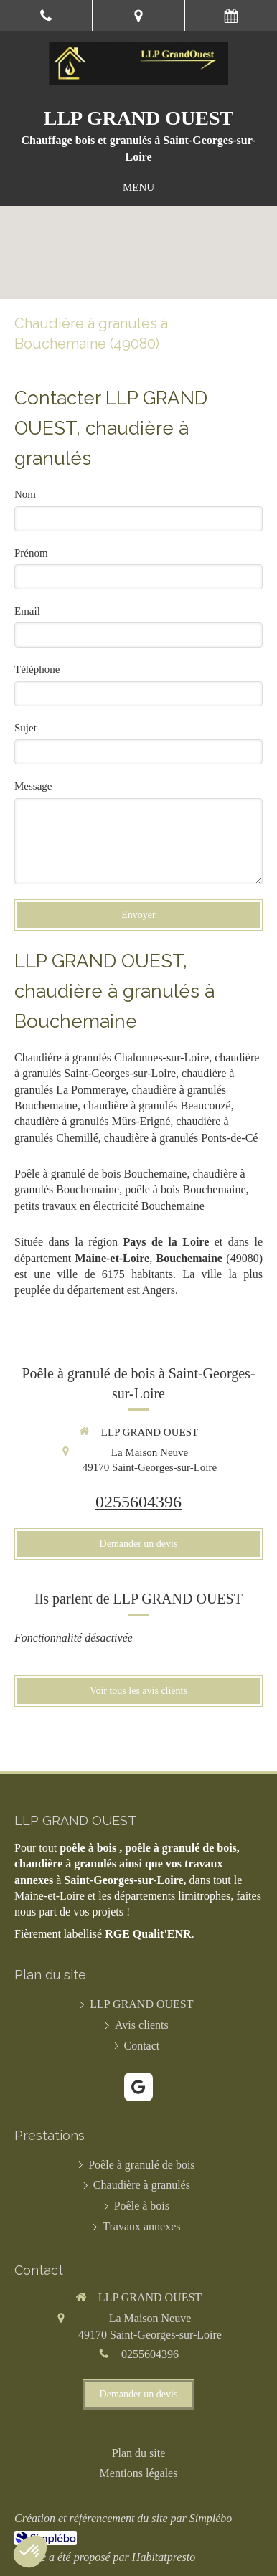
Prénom (31, 553)
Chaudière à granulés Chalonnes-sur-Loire (111, 1057)
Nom (25, 494)
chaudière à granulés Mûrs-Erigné (92, 1121)
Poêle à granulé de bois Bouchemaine (100, 1174)
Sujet (25, 728)
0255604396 (138, 1501)
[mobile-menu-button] (138, 187)
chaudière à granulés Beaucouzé (157, 1105)
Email (27, 611)
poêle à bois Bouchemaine (185, 1189)
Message (33, 786)
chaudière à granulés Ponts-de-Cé (181, 1138)
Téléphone (37, 669)
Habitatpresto (163, 2557)
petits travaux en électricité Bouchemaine (109, 1206)
